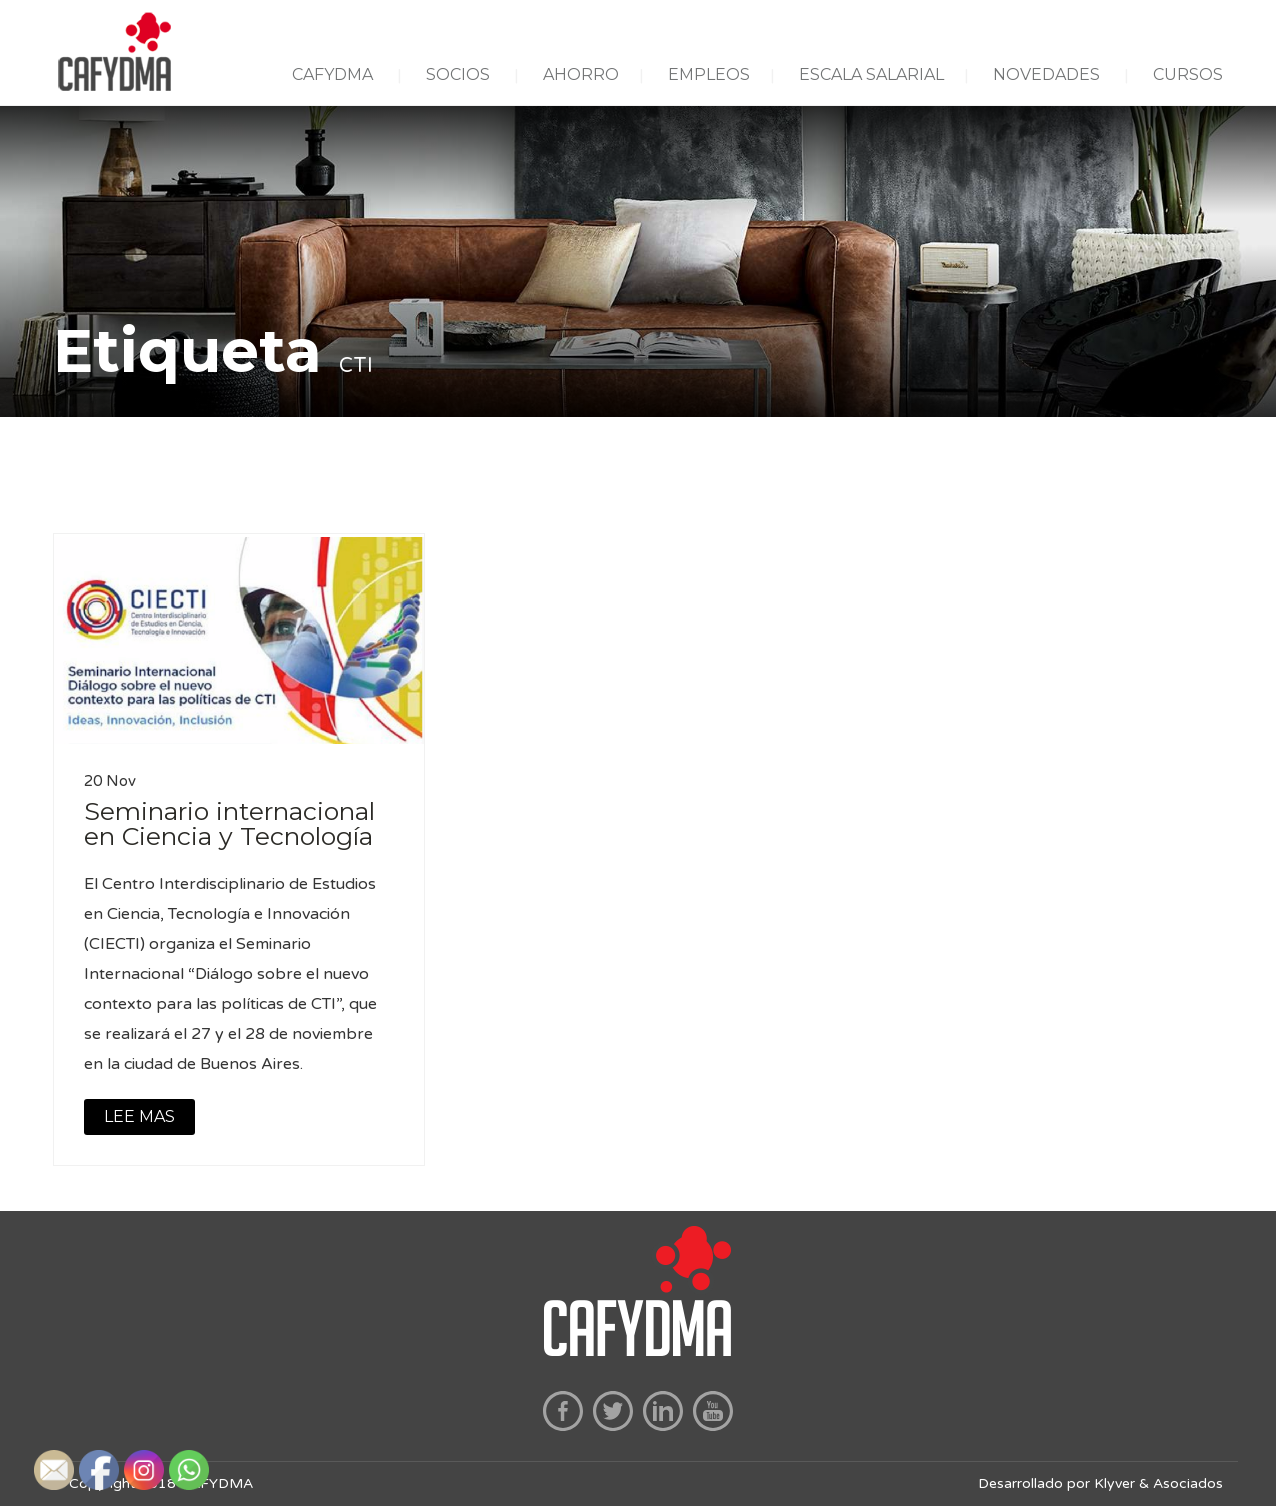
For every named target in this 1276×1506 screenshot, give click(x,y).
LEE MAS (139, 1116)
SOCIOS (458, 74)
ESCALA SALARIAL (871, 74)
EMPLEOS (709, 74)
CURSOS (1188, 74)
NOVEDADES (1046, 74)
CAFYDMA (332, 74)
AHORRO (581, 74)
